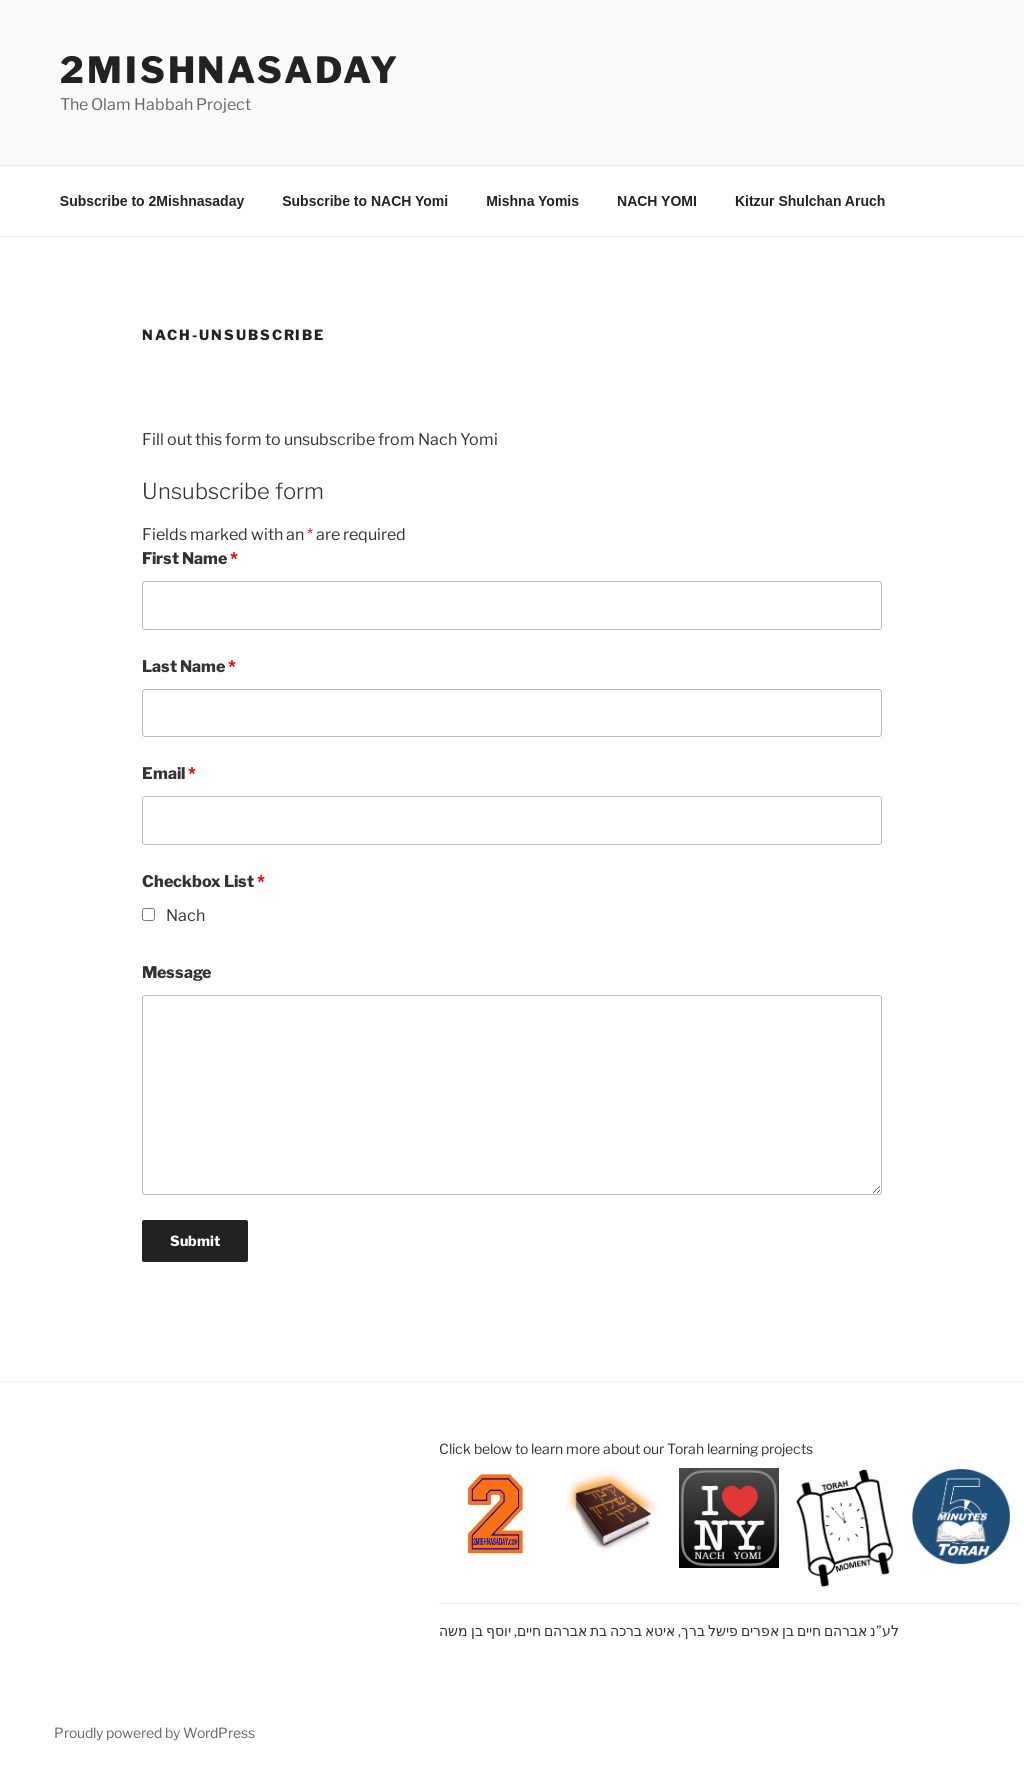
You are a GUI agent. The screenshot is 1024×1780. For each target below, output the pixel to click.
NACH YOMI (657, 201)
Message (176, 972)
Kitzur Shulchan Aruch (810, 201)
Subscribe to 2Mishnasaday (152, 201)
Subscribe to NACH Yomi (365, 201)
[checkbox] (148, 914)
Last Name (189, 666)
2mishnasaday (230, 70)
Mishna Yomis (532, 201)
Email (169, 773)
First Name (190, 558)
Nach (185, 915)
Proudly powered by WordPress (154, 1732)
